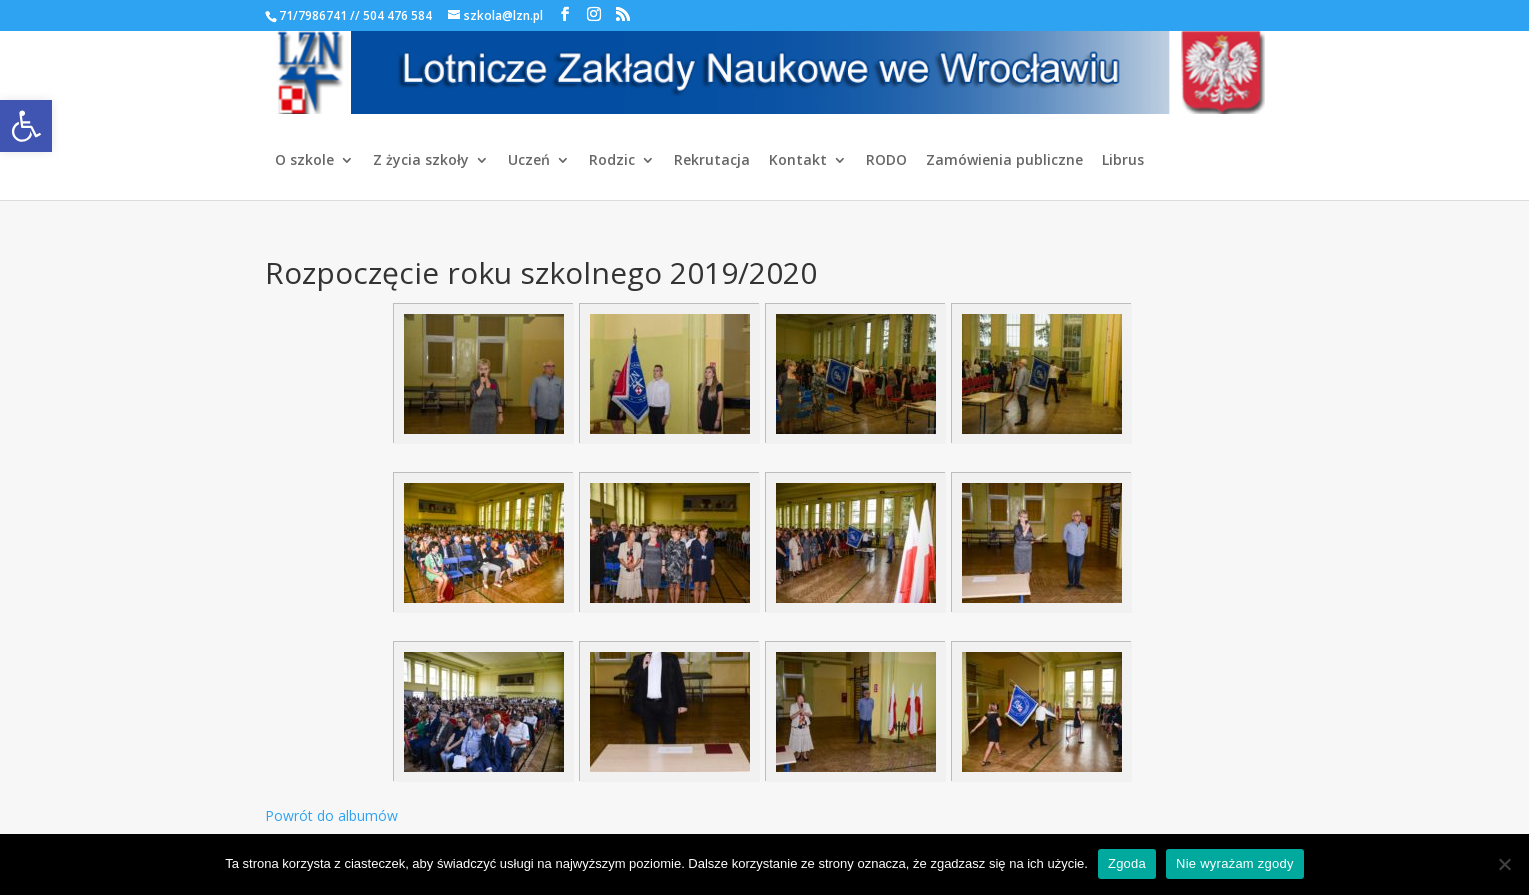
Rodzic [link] (612, 161)
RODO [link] (886, 161)
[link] (26, 126)
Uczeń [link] (529, 161)
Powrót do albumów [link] (331, 815)
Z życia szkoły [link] (421, 161)
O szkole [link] (304, 161)
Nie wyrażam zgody (1235, 863)
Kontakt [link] (798, 161)
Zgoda (1127, 863)
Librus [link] (1123, 161)
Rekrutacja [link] (712, 161)
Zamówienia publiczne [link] (1004, 161)
